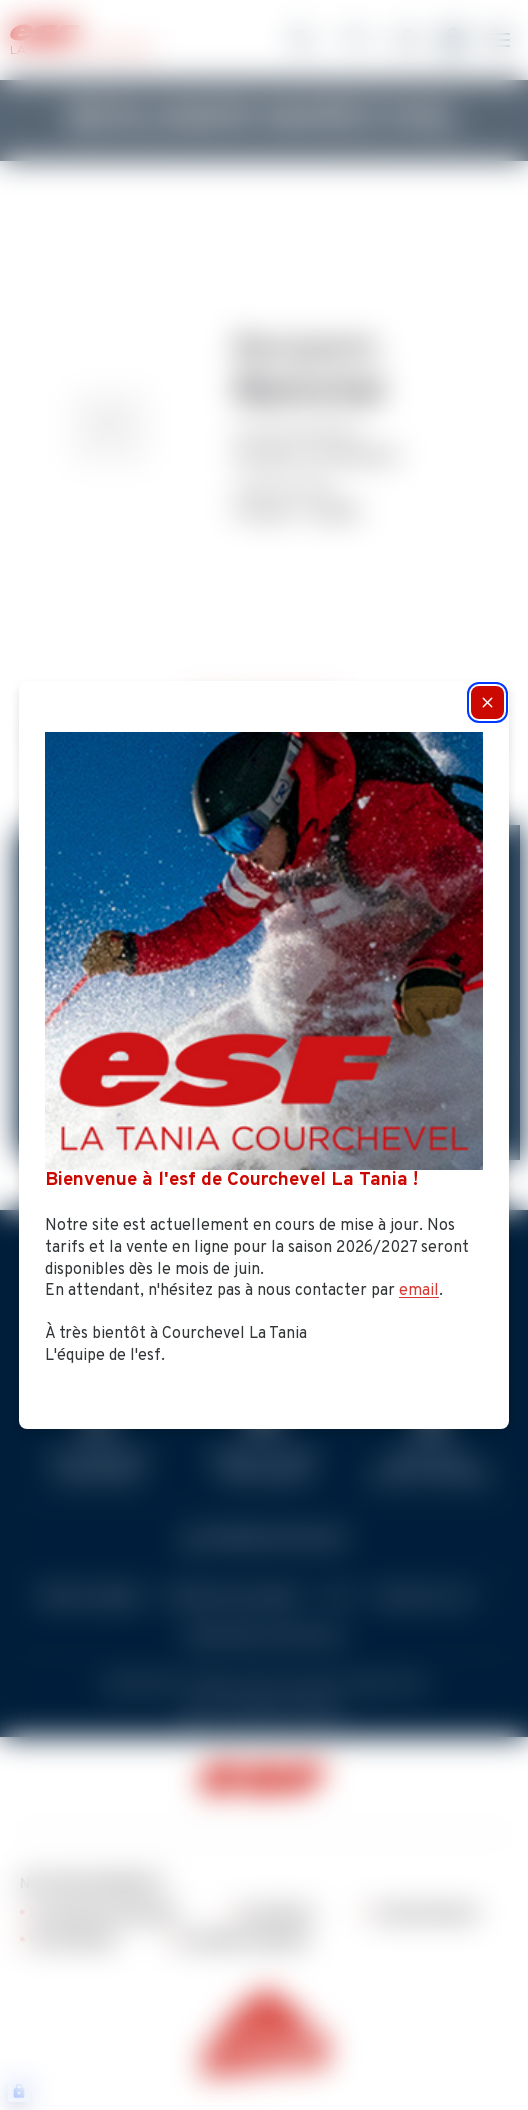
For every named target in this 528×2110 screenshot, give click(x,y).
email (419, 1291)
